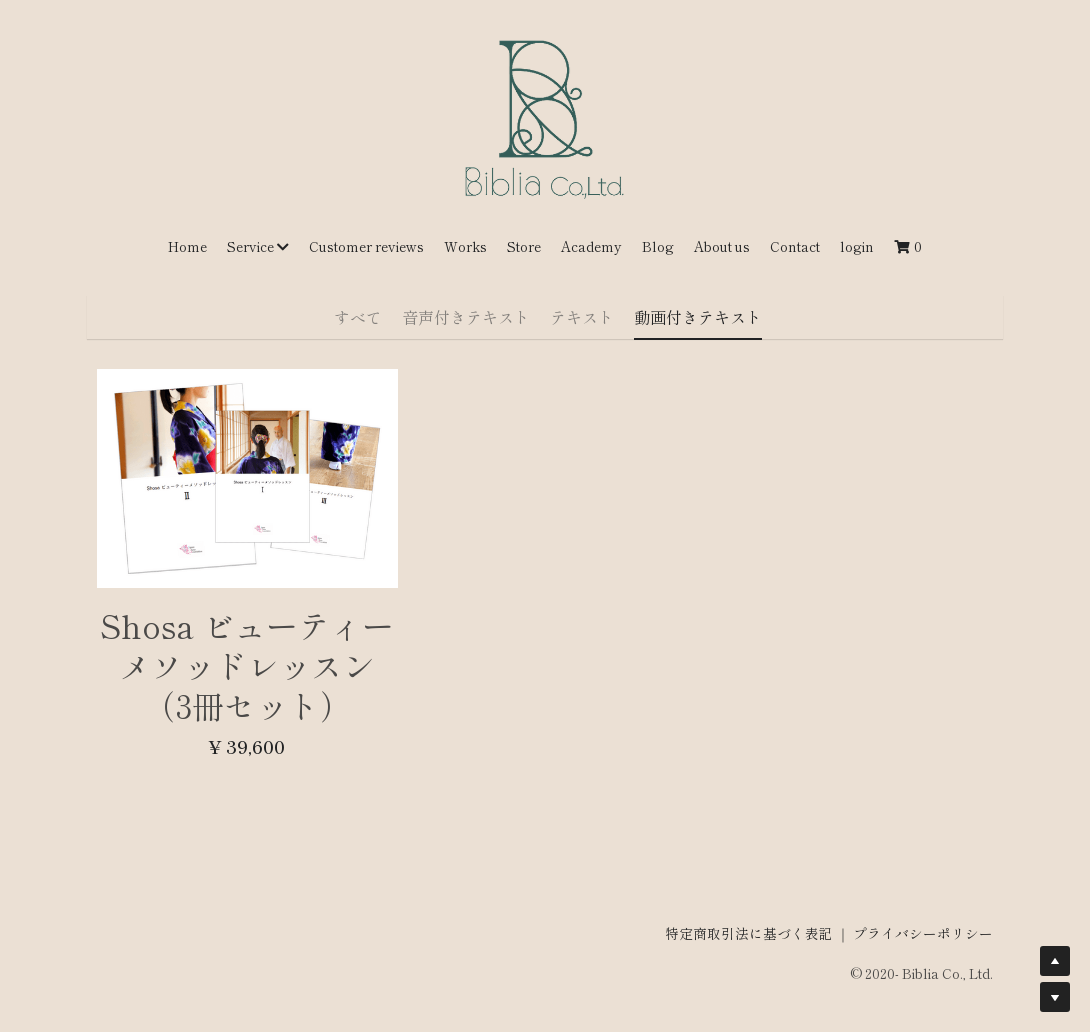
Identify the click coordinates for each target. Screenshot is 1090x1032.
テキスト (582, 317)
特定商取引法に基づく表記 (749, 923)
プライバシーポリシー (923, 923)
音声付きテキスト (466, 317)
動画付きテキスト (698, 317)
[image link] (545, 118)
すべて (358, 317)
